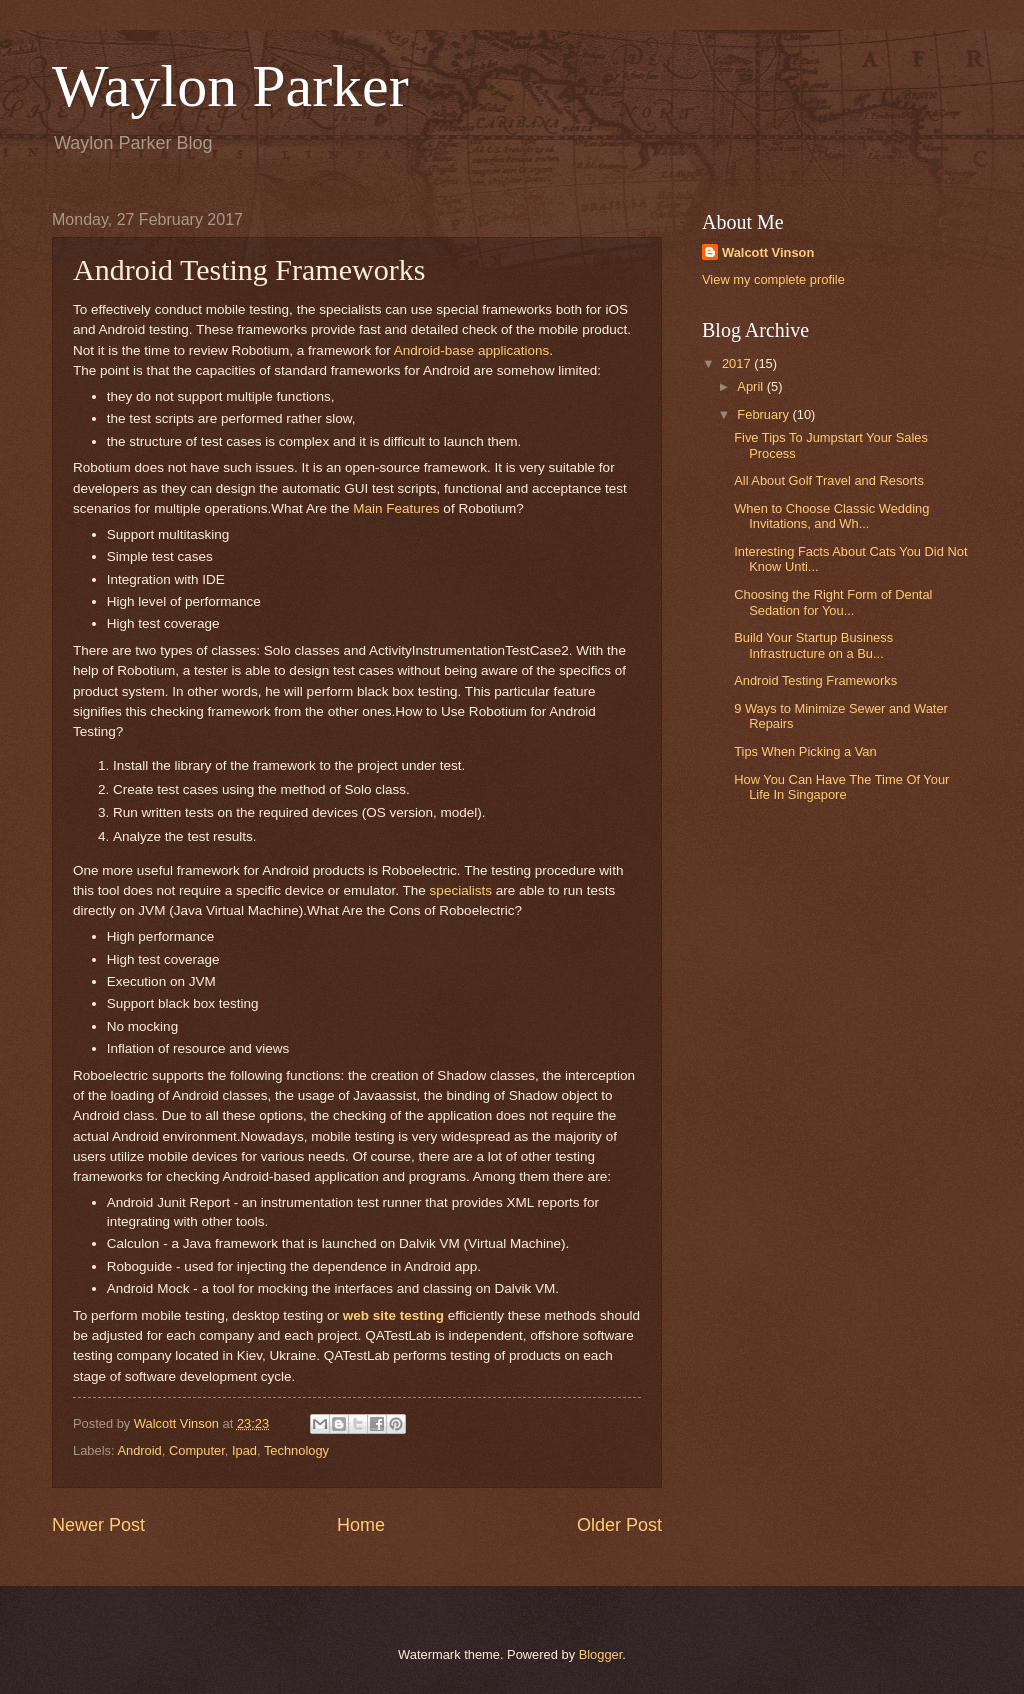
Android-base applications (472, 350)
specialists (461, 890)
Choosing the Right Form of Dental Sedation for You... (833, 602)
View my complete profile (773, 279)
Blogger (601, 1654)
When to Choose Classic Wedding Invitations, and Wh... (831, 516)
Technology (296, 1450)
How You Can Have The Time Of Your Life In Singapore (841, 787)
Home (361, 1525)
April (751, 386)
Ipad (244, 1450)
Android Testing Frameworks (815, 680)
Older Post (619, 1525)
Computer (197, 1450)
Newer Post (98, 1525)
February (764, 414)
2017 (738, 363)
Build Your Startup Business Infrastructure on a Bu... (813, 645)
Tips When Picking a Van (805, 751)
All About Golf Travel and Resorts (829, 480)
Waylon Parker (230, 86)
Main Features (396, 508)
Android (139, 1450)
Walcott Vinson (768, 252)
